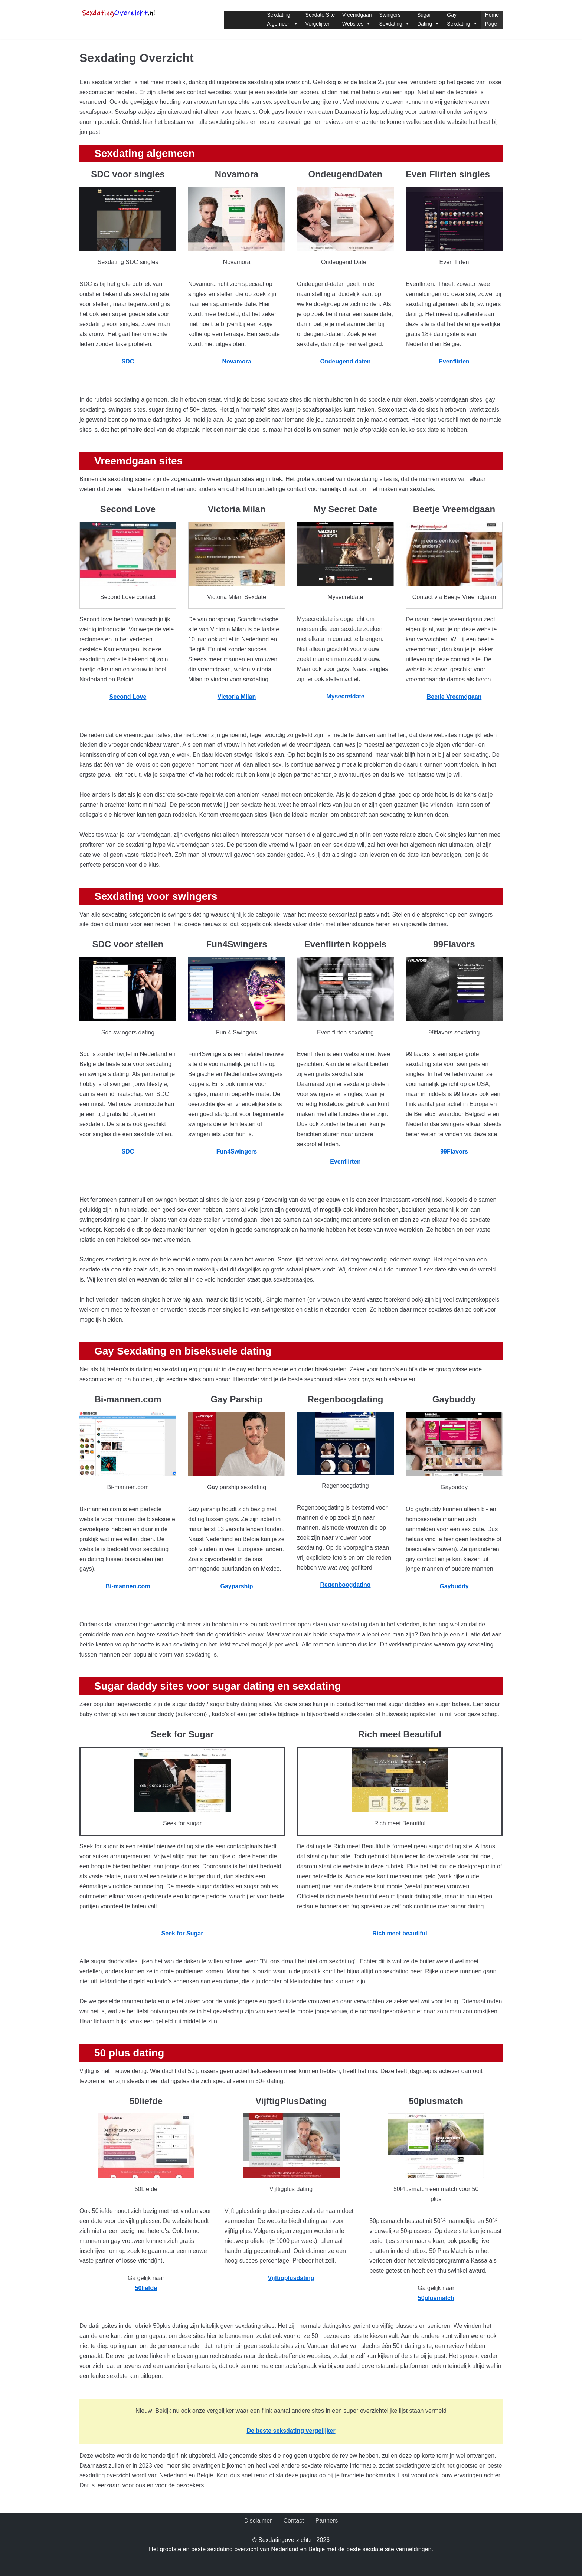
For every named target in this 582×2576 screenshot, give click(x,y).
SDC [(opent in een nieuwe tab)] (128, 361)
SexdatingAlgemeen (282, 19)
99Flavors (454, 1151)
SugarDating (428, 19)
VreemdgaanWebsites (357, 19)
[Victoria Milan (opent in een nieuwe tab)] (237, 697)
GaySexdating (462, 19)
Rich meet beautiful (399, 1933)
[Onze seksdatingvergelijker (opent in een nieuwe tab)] (290, 2431)
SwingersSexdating (394, 19)
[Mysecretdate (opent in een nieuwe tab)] (345, 696)
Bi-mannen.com (127, 1586)
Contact (294, 2520)
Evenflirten (454, 361)
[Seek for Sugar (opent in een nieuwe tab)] (182, 1933)
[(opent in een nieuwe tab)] (436, 2298)
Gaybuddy (453, 1586)
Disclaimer (258, 2520)
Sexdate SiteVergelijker (320, 19)
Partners (326, 2520)
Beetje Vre (441, 697)
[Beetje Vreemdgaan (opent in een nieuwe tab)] (468, 697)
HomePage (492, 19)
